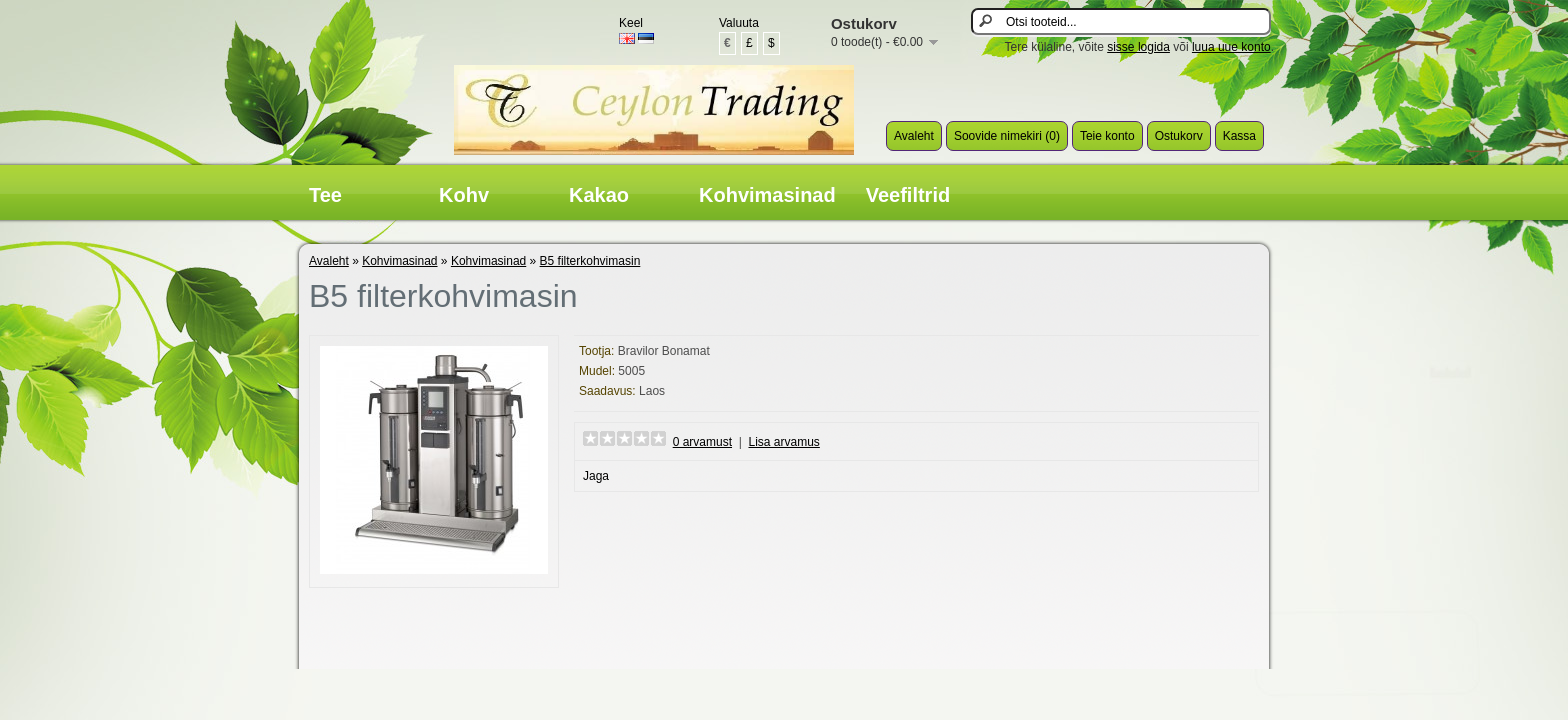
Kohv (464, 195)
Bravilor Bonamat (664, 351)
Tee (325, 195)
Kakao (599, 195)
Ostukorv (1179, 136)
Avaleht (914, 136)
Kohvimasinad (767, 195)
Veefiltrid (908, 195)
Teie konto (1107, 136)
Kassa (1239, 136)
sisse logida (1138, 47)
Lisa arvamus (783, 442)
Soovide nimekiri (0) (1007, 136)
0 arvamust (702, 442)
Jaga (596, 476)
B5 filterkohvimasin (590, 261)
